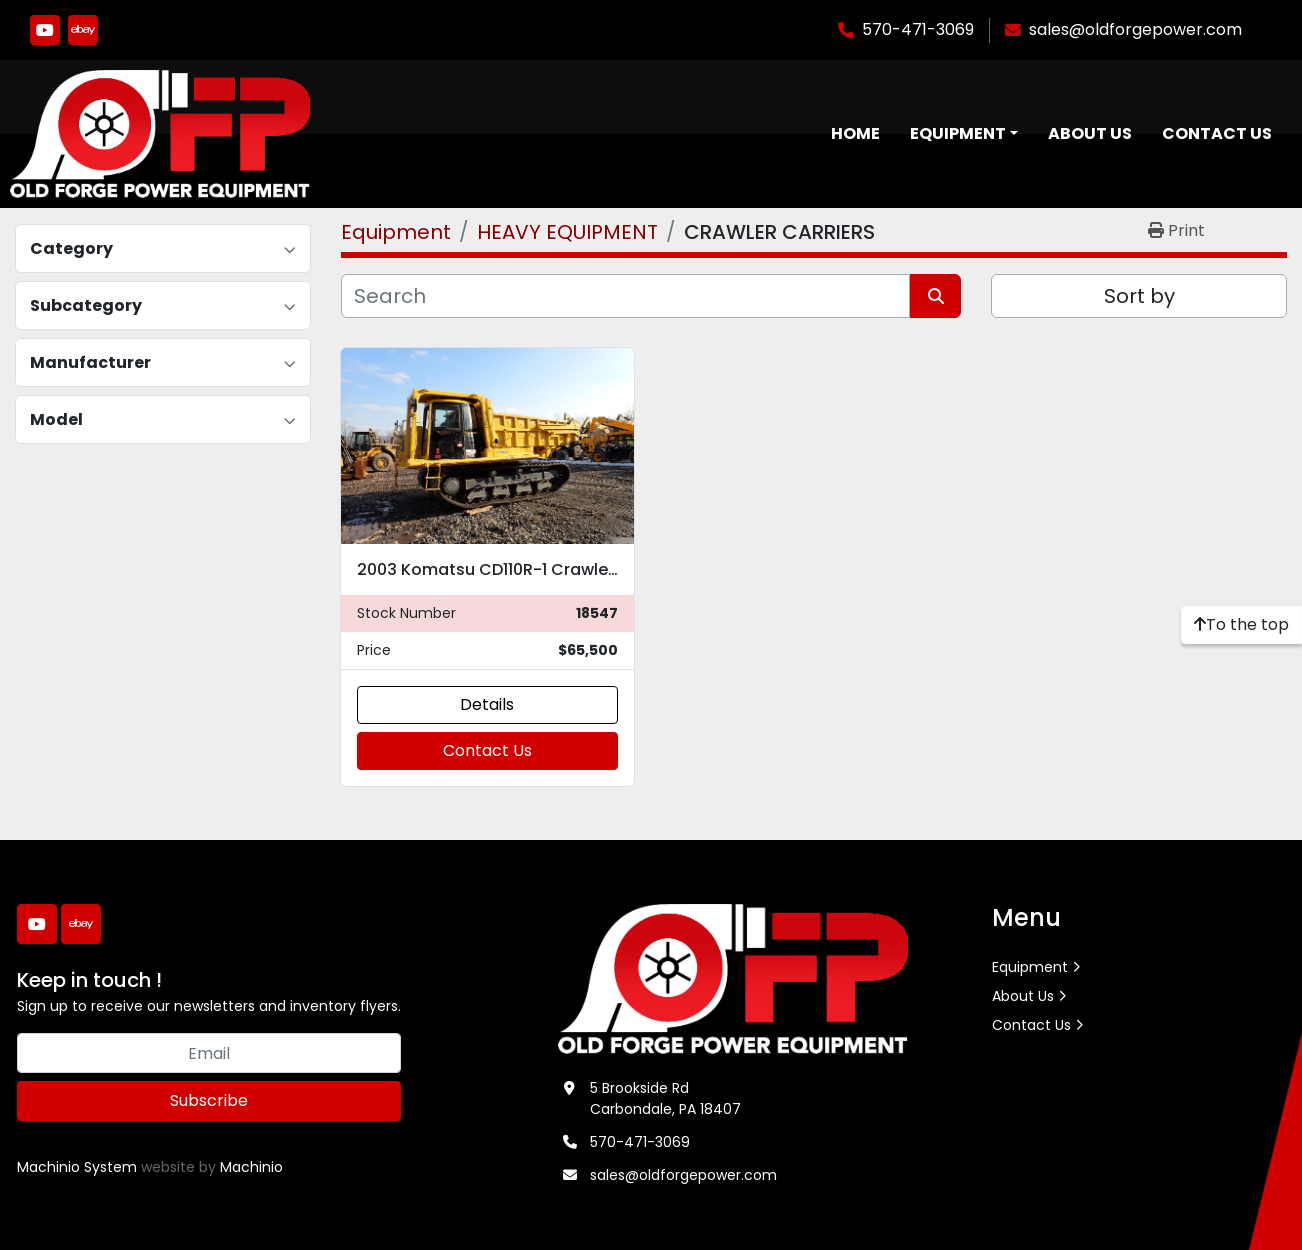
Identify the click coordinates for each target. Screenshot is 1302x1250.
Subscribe (209, 1100)
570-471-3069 (918, 29)
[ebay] (83, 30)
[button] (964, 134)
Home (855, 133)
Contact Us (1217, 133)
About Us (1090, 133)
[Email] (209, 1053)
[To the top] (1241, 625)
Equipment (958, 133)
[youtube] (45, 30)
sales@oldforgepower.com (1135, 29)
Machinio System (77, 1167)
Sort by (1139, 296)
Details (487, 704)
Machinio (251, 1167)
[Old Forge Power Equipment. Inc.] (733, 978)
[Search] (625, 296)
